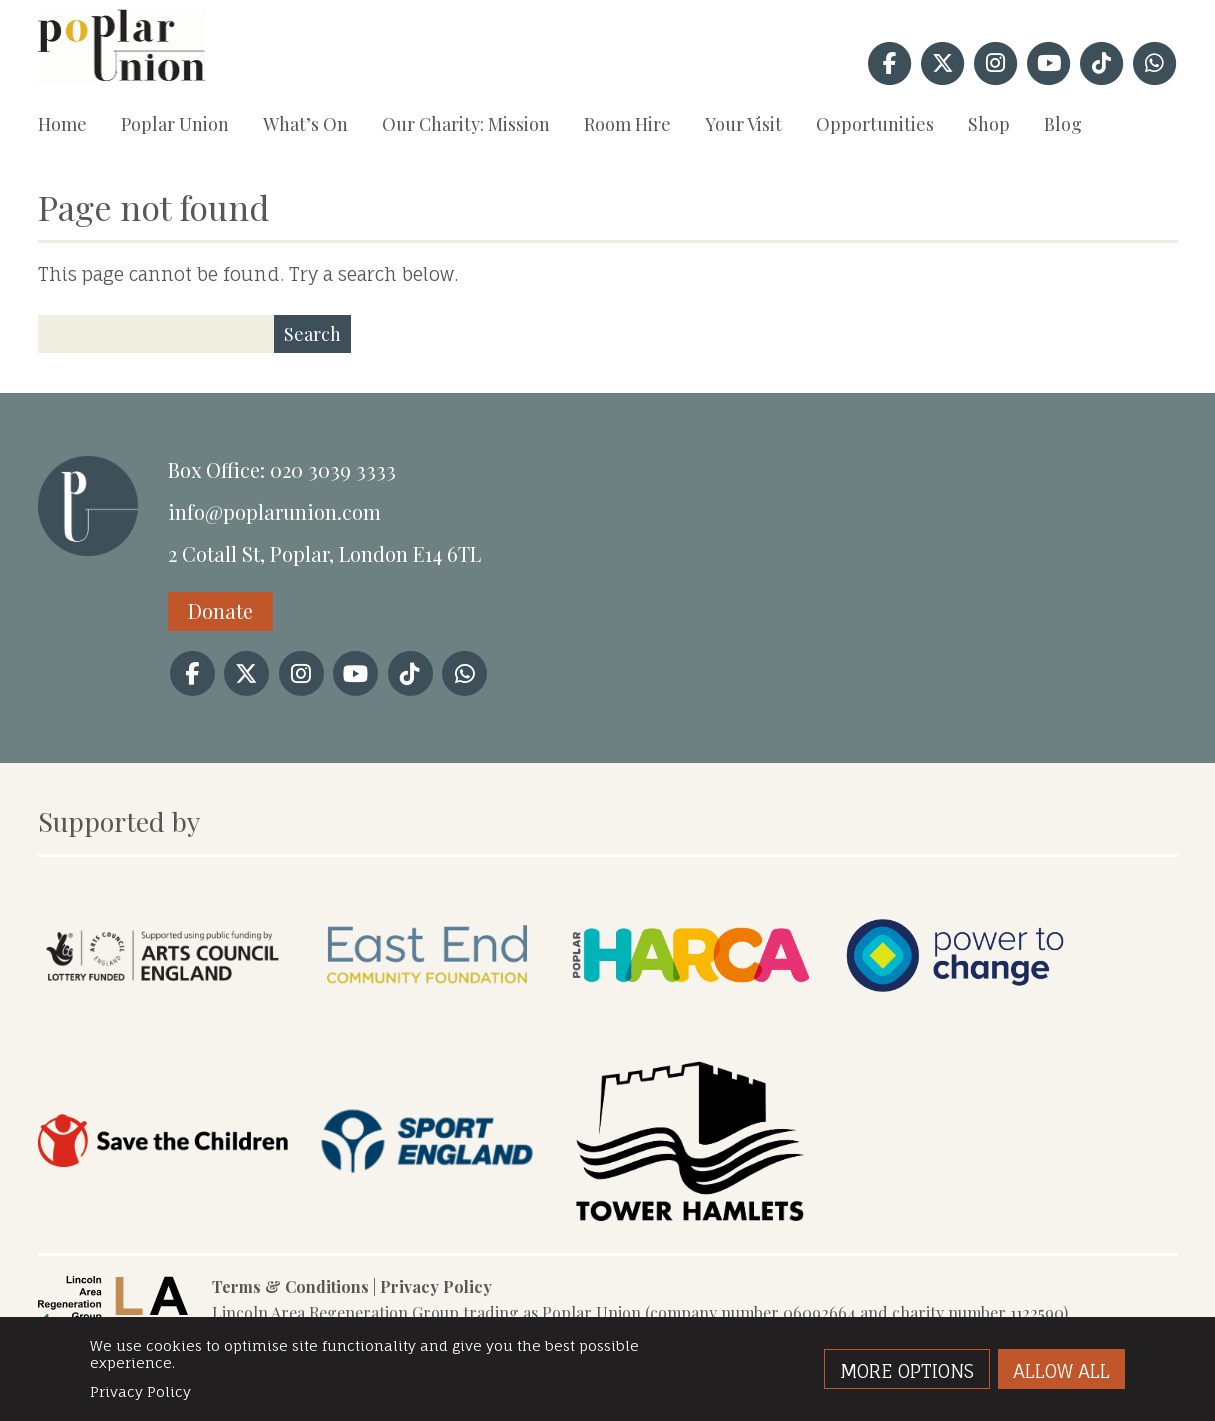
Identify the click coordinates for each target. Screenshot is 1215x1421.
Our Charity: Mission (466, 124)
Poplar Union (175, 124)
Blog (1063, 124)
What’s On (305, 124)
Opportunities (875, 124)
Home (62, 124)
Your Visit (743, 124)
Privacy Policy (436, 1286)
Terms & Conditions (290, 1286)
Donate (220, 610)
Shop (989, 124)
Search (312, 334)
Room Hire (627, 124)
